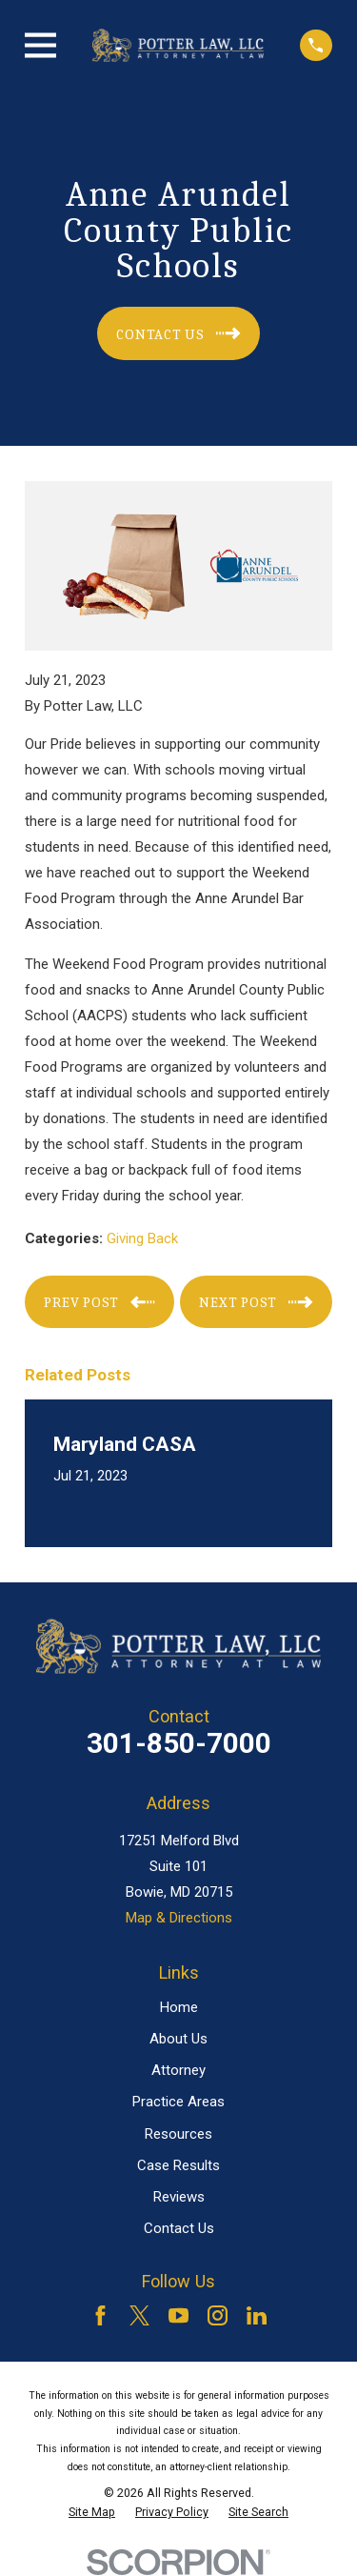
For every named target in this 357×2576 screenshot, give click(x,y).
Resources (178, 2134)
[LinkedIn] (257, 2315)
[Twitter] (139, 2315)
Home (179, 2007)
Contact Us (179, 2228)
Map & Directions (179, 1917)
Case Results (178, 2165)
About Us (178, 2038)
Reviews (179, 2196)
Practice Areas (178, 2101)
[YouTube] (178, 2315)
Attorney (178, 2070)
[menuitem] (92, 2512)
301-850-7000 (179, 1743)
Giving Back (142, 1238)
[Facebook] (100, 2315)
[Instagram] (218, 2315)
